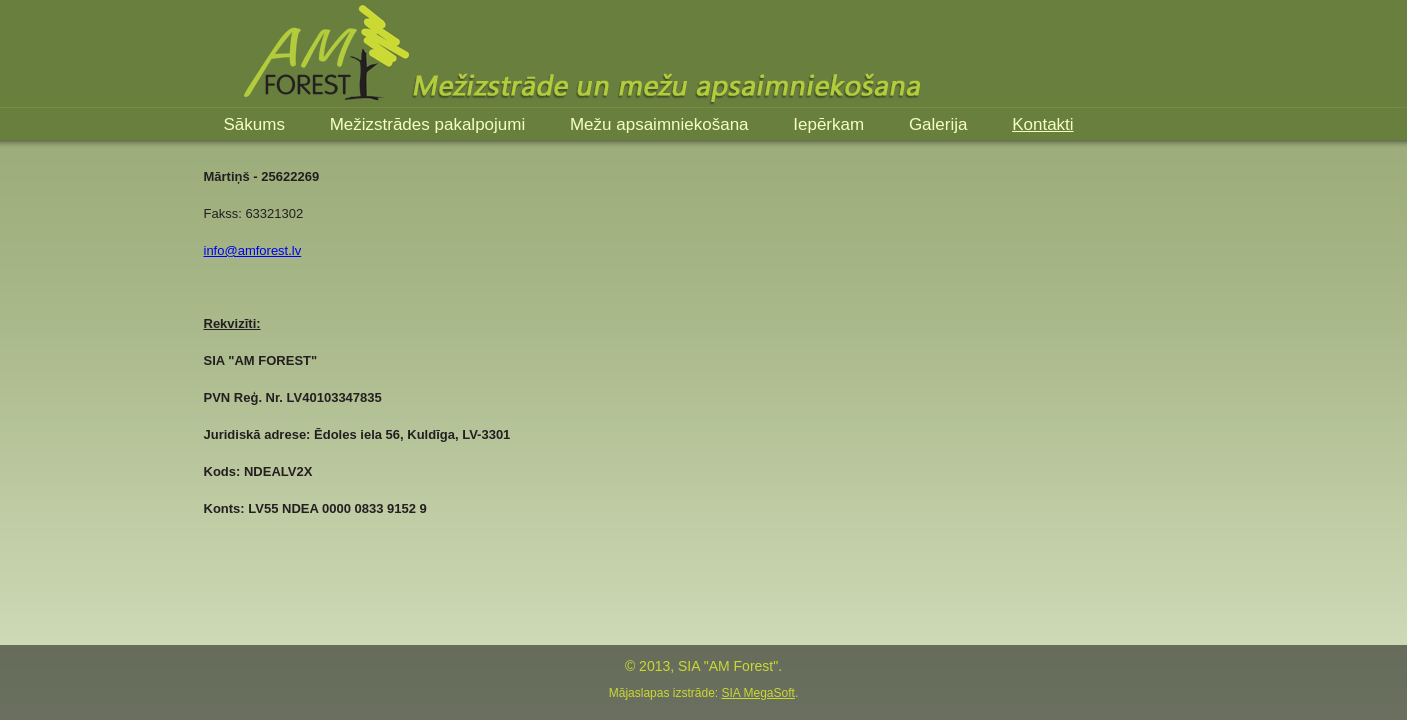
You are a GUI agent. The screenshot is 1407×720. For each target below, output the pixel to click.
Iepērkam (831, 124)
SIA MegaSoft (757, 693)
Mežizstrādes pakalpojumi (430, 124)
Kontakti (1042, 124)
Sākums (257, 124)
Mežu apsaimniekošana (661, 124)
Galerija (940, 124)
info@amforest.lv (253, 250)
